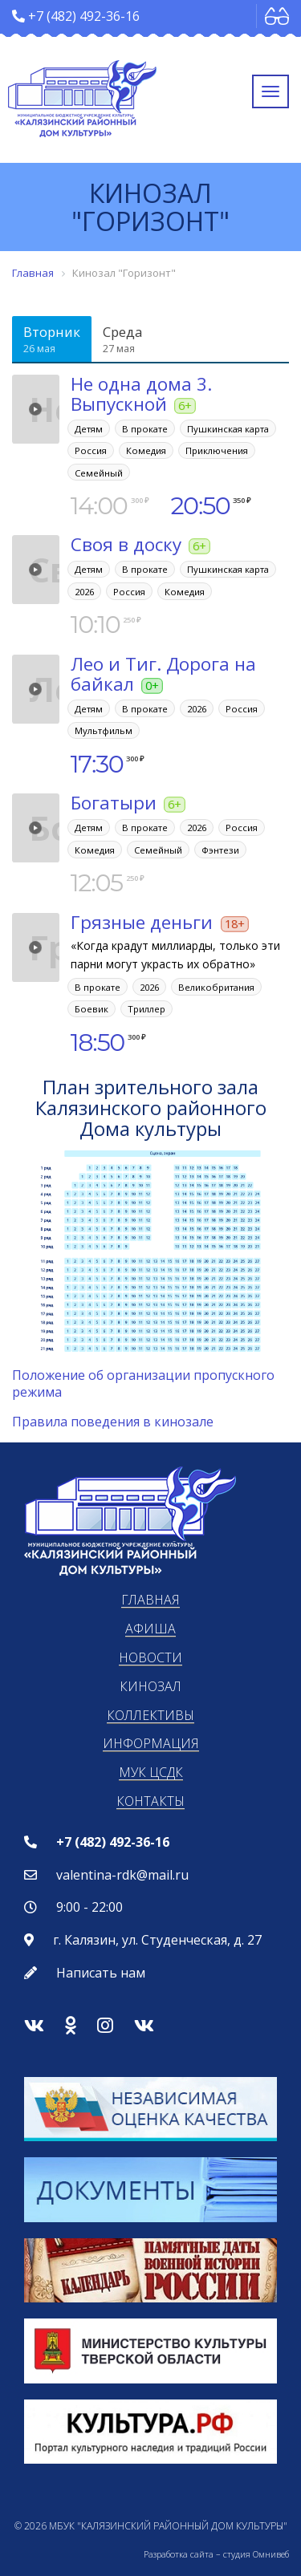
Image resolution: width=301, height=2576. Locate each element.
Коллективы (150, 1715)
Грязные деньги (142, 922)
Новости (150, 1657)
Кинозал (150, 1686)
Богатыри (114, 802)
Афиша (150, 1628)
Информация (151, 1743)
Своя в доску (126, 544)
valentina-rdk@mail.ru (122, 1875)
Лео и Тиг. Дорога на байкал (163, 673)
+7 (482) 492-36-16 (84, 16)
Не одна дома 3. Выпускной (141, 393)
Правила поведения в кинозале (113, 1421)
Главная (150, 1599)
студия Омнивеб (256, 2554)
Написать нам (100, 1973)
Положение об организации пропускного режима (143, 1383)
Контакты (150, 1801)
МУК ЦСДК (151, 1772)
